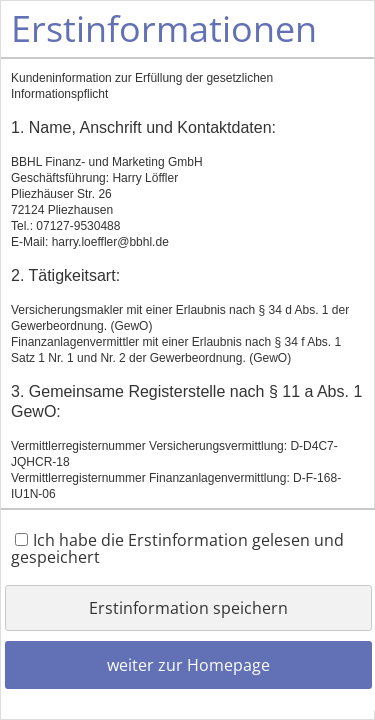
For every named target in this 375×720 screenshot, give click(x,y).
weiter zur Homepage (188, 665)
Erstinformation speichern (188, 608)
